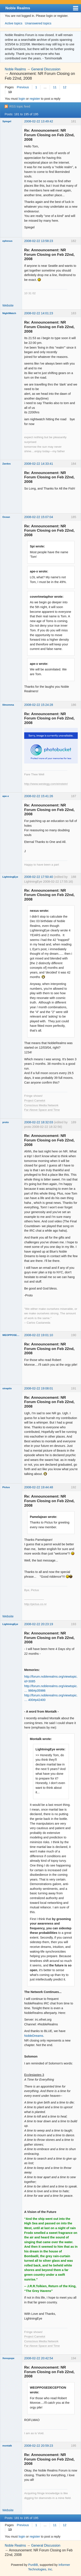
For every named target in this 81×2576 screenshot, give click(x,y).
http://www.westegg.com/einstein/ (46, 783)
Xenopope (8, 2358)
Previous (23, 87)
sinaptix (7, 1388)
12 (64, 87)
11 (55, 87)
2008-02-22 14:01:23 (38, 313)
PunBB (33, 2565)
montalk (7, 2445)
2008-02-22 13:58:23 (38, 241)
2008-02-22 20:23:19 (38, 1624)
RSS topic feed (19, 106)
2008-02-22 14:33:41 (38, 463)
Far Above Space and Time (42, 1109)
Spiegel (6, 121)
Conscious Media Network (41, 1105)
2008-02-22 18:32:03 (38, 1122)
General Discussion (45, 69)
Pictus (6, 1487)
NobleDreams (33, 2035)
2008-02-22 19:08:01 (38, 1388)
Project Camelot (34, 1100)
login (22, 98)
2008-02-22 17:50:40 (38, 877)
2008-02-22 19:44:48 (38, 1487)
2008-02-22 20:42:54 (38, 2358)
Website (8, 305)
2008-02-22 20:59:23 (38, 2445)
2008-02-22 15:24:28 (38, 704)
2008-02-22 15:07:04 (38, 517)
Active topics (13, 23)
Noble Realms (17, 8)
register (35, 98)
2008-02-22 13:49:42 (38, 121)
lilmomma (8, 704)
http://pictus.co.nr (35, 1604)
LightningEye (10, 877)
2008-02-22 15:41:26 (38, 796)
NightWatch (9, 313)
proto (5, 1122)
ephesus (7, 241)
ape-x (5, 796)
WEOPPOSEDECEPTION (11, 1335)
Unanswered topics (38, 23)
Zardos (6, 463)
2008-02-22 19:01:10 (38, 1335)
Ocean (6, 517)
